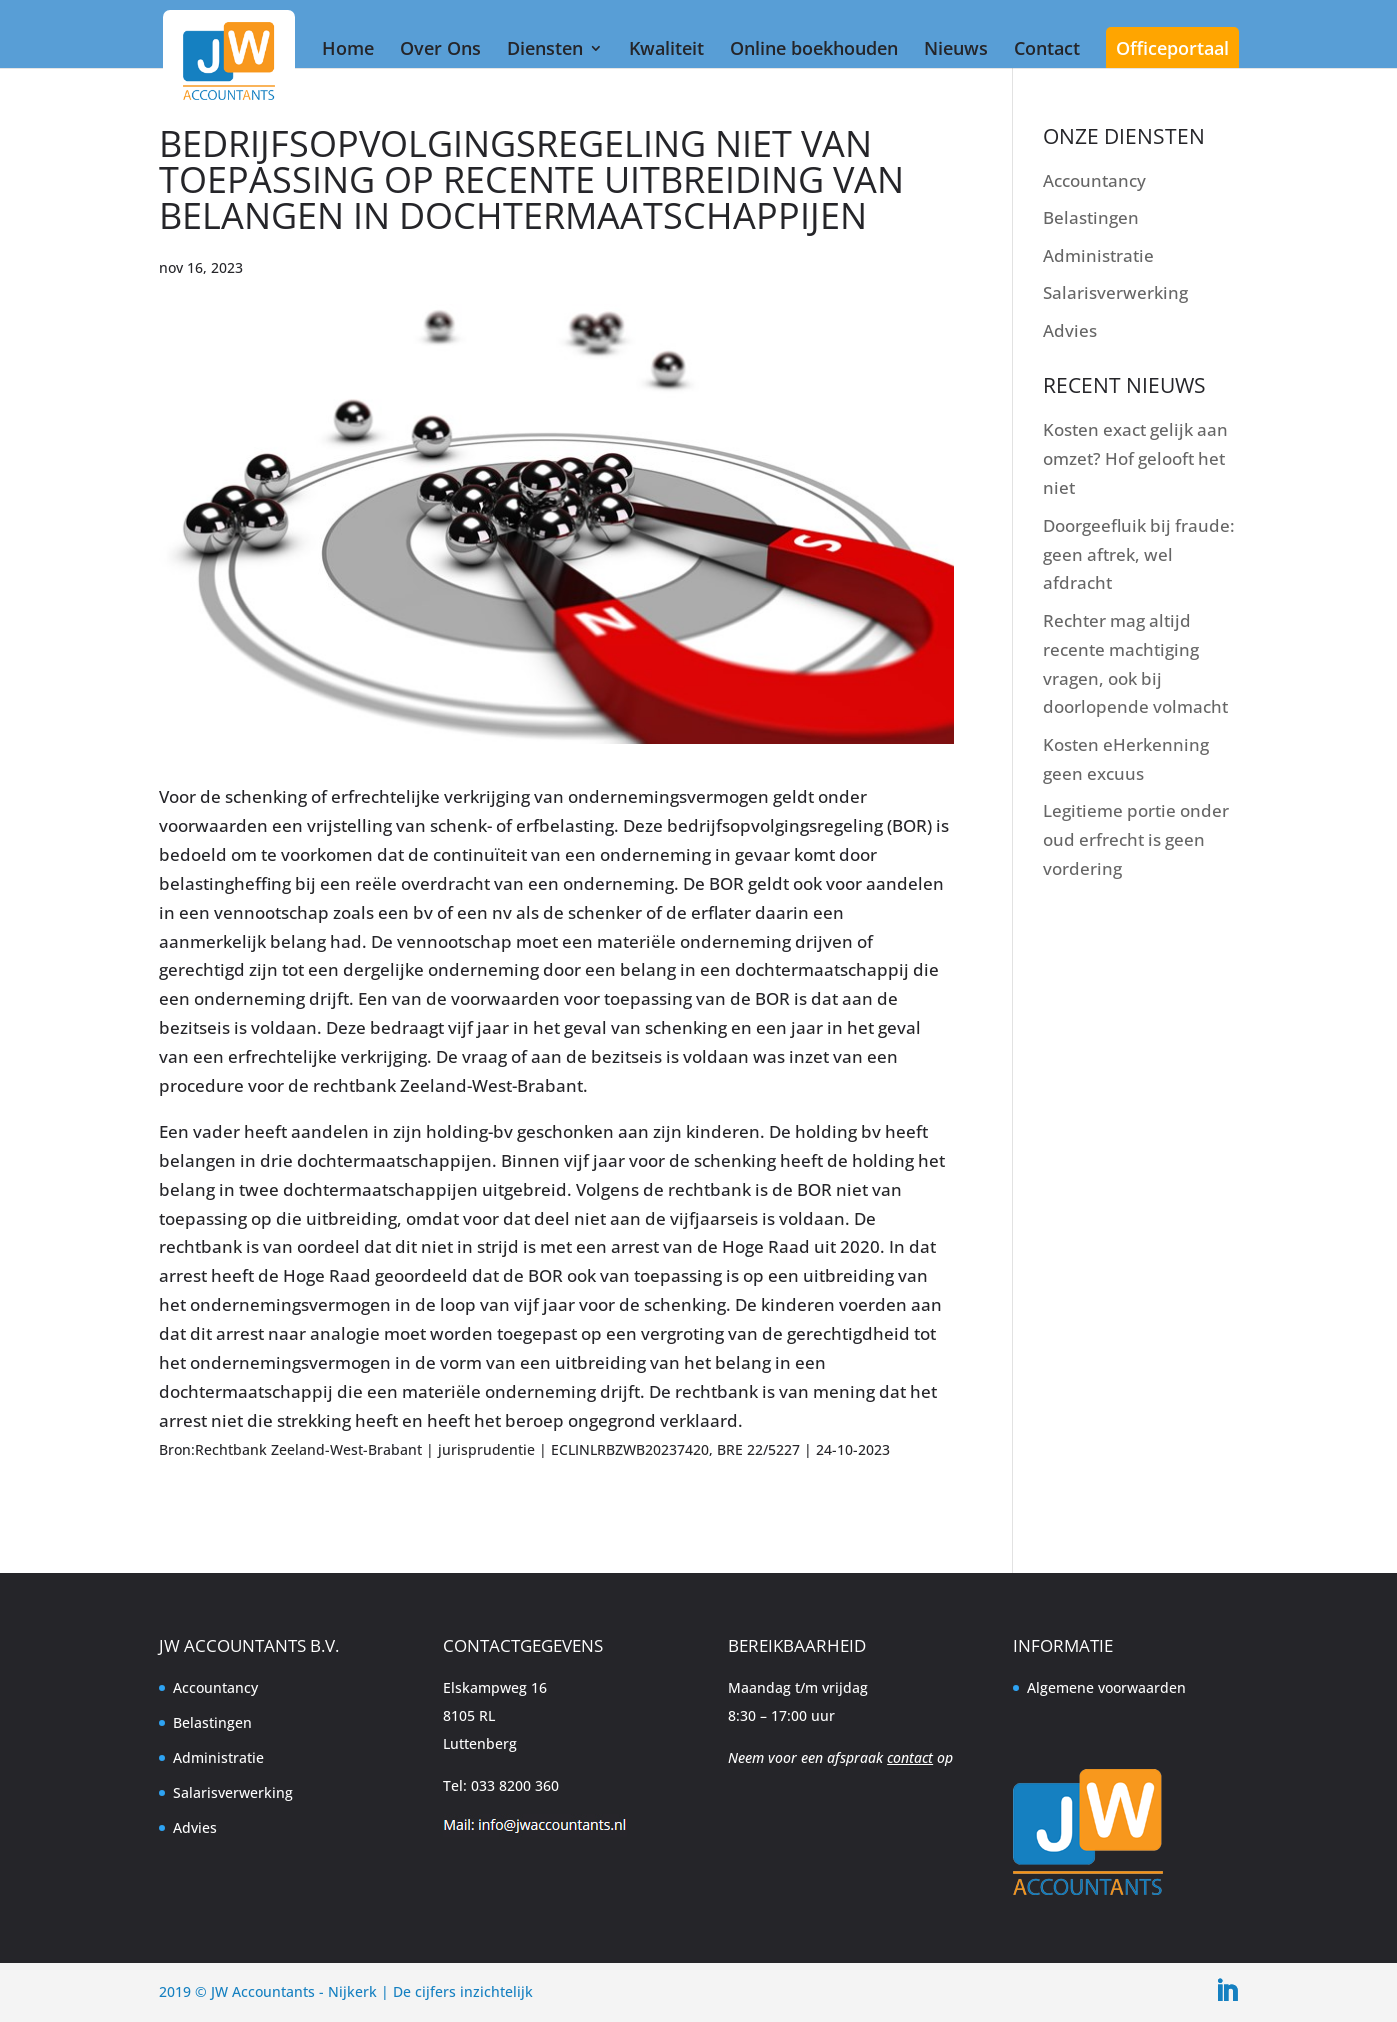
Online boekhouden (814, 48)
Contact (1047, 48)
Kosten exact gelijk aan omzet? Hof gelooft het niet (1135, 458)
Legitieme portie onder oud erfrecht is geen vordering (1136, 839)
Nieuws (956, 48)
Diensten (545, 48)
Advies (1070, 330)
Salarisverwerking (1115, 292)
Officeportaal (1172, 48)
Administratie (1098, 255)
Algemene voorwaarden (1106, 1687)
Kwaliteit (666, 48)
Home (348, 48)
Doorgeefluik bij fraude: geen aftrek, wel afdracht (1139, 554)
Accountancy (1094, 180)
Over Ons (440, 48)
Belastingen (1091, 217)
